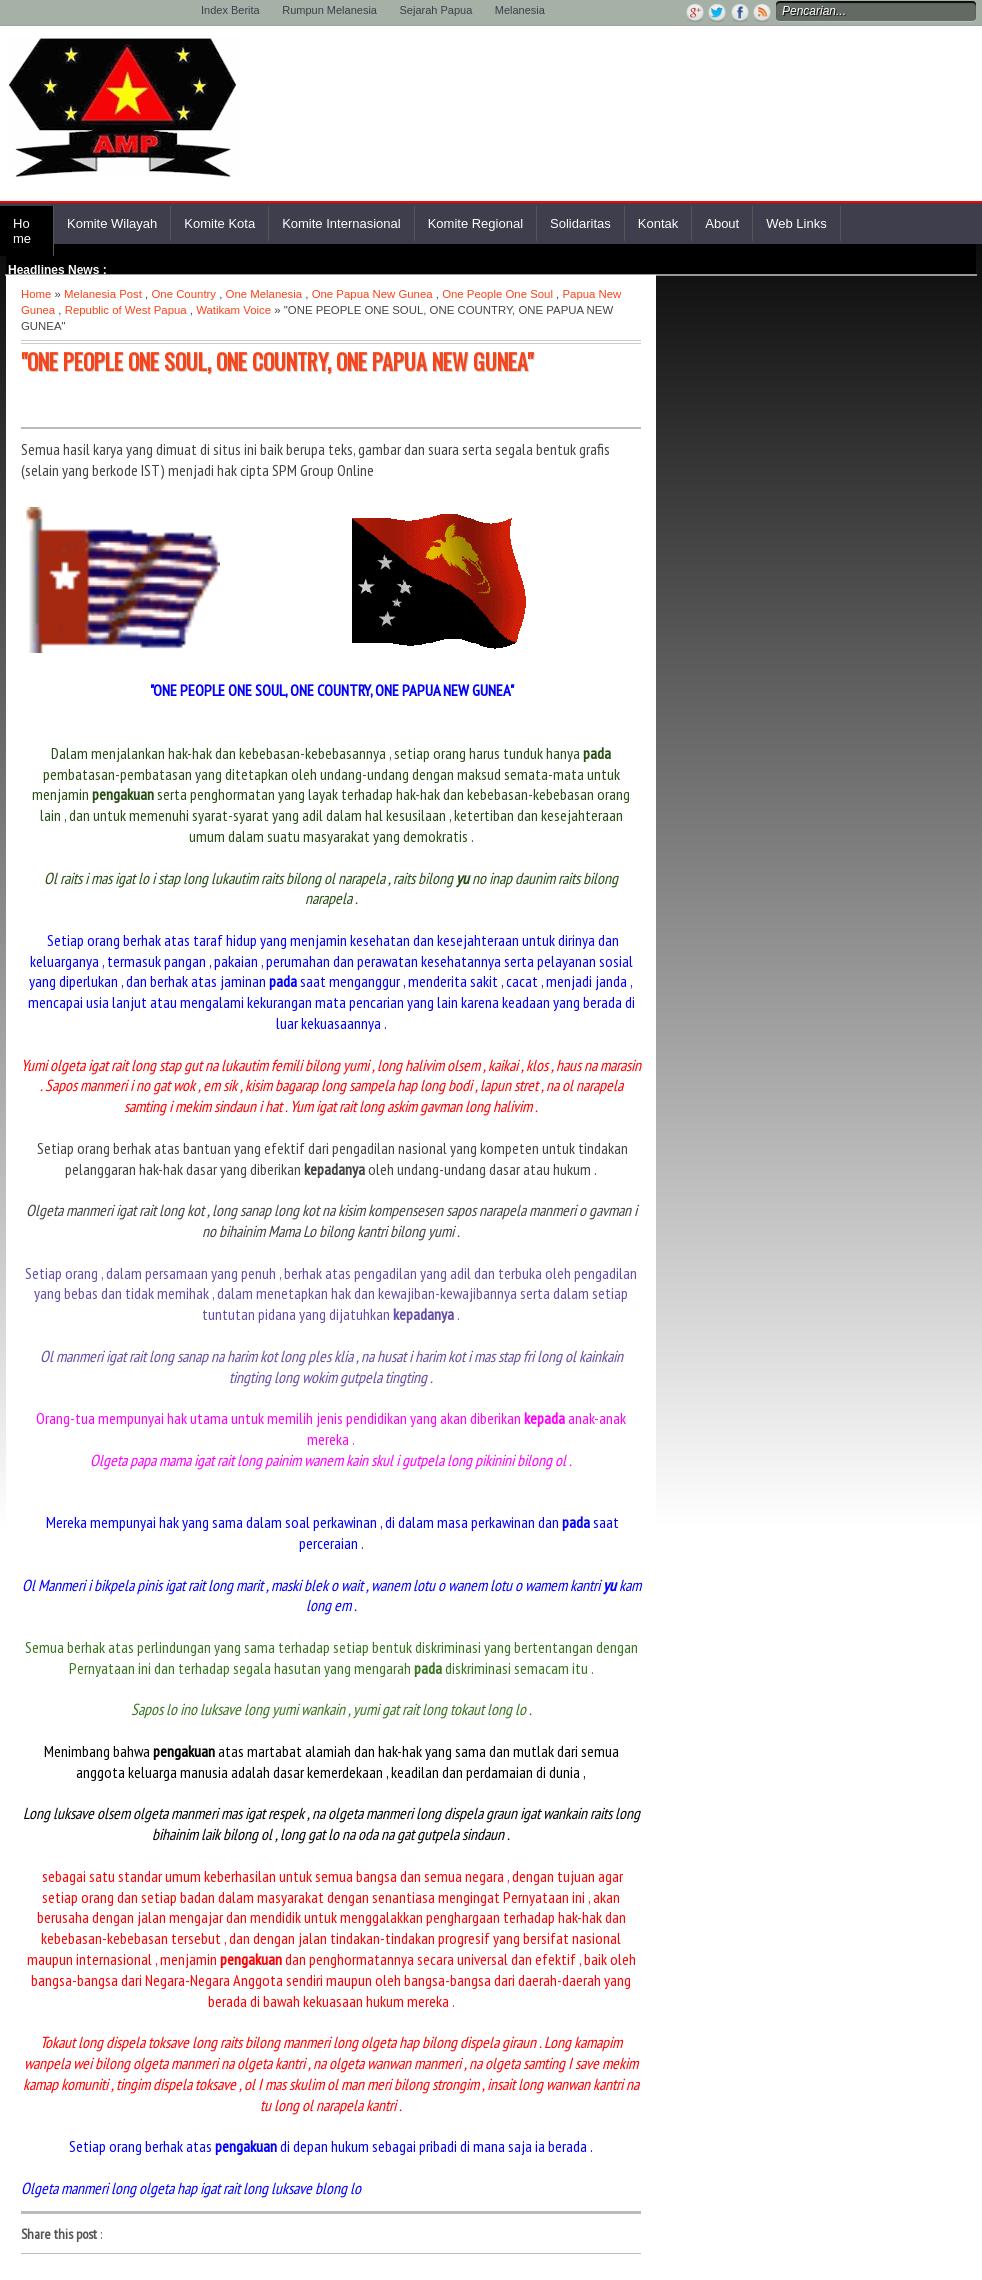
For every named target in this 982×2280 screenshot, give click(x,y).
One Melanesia (264, 294)
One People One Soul (497, 294)
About (722, 223)
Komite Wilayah (112, 223)
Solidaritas (580, 223)
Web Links (796, 223)
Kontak (658, 223)
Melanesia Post (103, 294)
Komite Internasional (341, 223)
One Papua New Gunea (372, 294)
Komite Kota (219, 223)
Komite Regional (475, 223)
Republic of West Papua (126, 310)
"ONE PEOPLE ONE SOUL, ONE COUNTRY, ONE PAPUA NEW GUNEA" (277, 361)
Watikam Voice (233, 310)
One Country (183, 294)
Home (22, 231)
